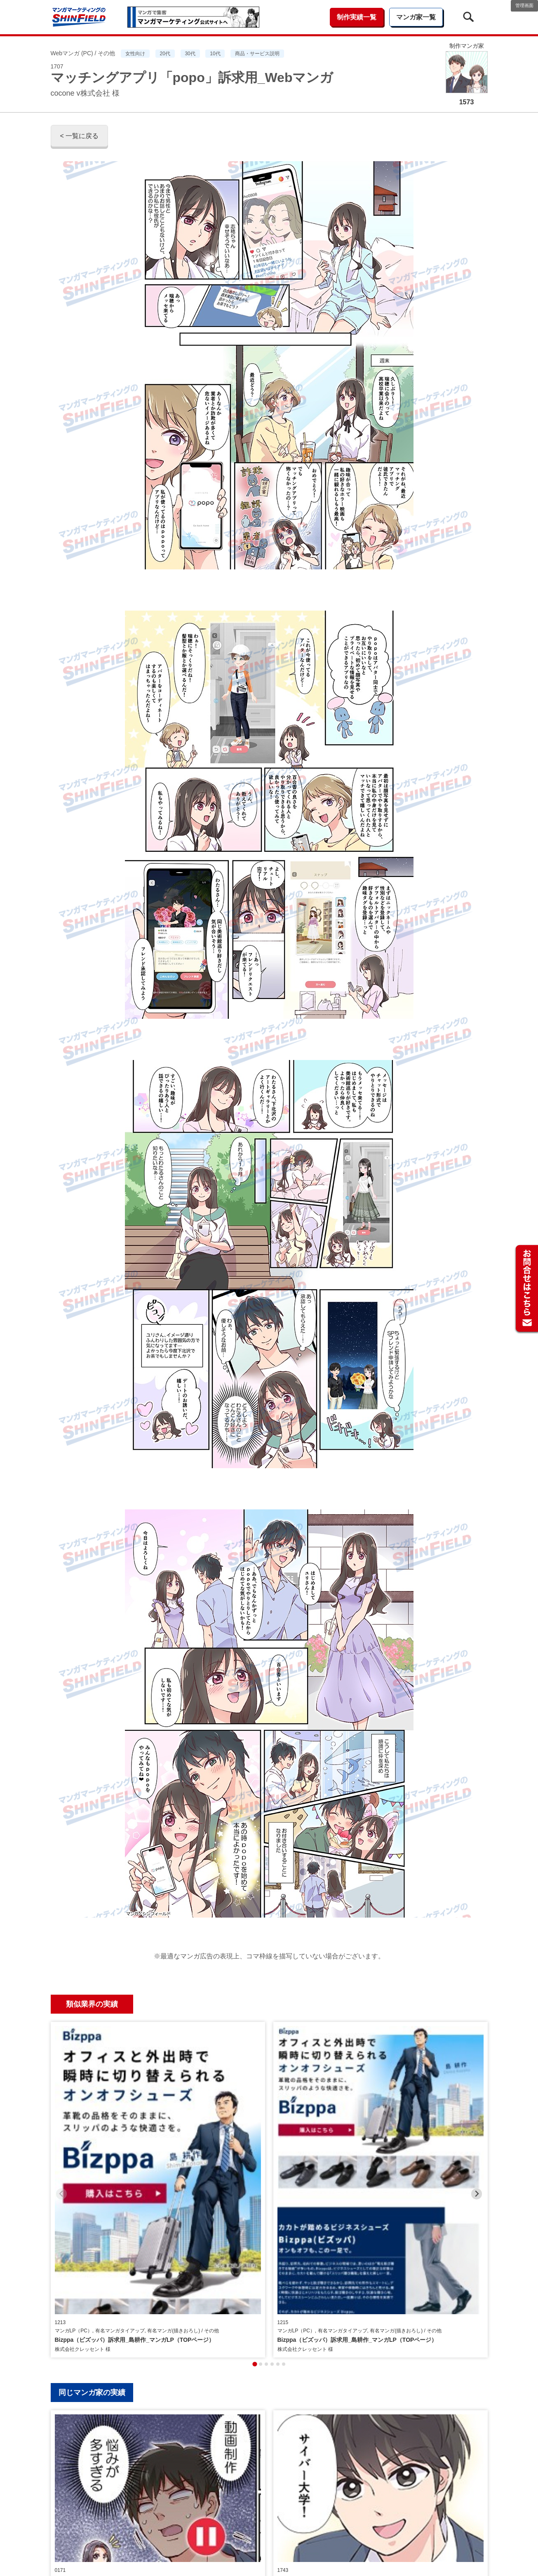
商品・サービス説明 (257, 53)
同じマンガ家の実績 (92, 2193)
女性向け (135, 53)
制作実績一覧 (356, 17)
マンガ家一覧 (416, 17)
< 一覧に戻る (79, 135)
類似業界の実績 (92, 2004)
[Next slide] (476, 2094)
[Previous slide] (61, 2094)
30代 (190, 53)
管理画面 (524, 5)
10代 (215, 53)
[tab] (254, 2164)
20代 (165, 53)
